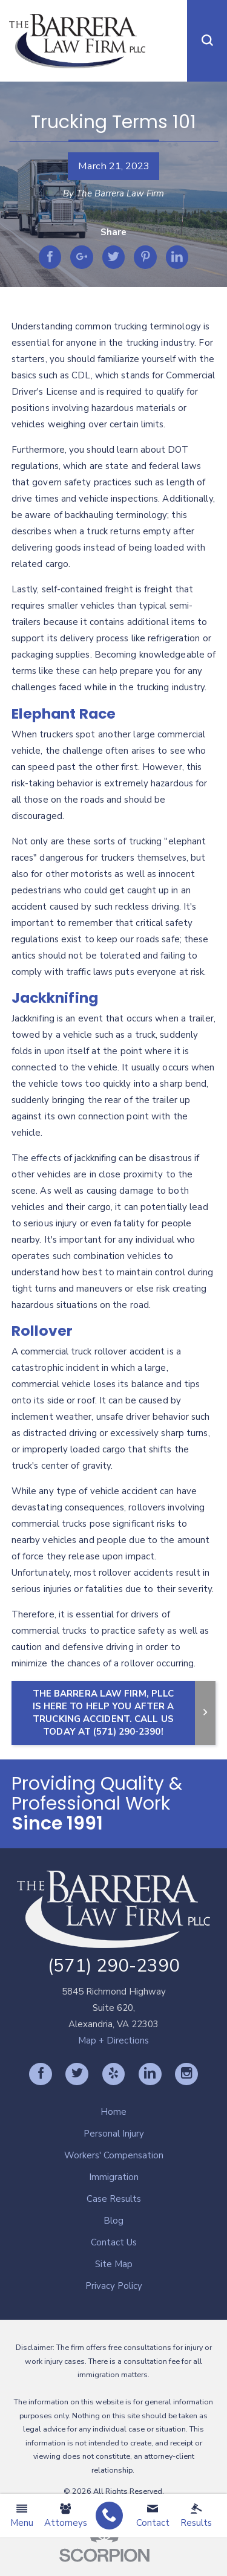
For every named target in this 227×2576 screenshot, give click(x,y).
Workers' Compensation (113, 2155)
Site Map (114, 2264)
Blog (113, 2221)
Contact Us (114, 2242)
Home (113, 2112)
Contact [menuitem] (152, 2516)
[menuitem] (109, 2516)
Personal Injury (114, 2134)
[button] (207, 41)
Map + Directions (113, 2040)
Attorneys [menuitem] (65, 2516)
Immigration (114, 2177)
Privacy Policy (113, 2286)
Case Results (114, 2199)
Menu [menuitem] (21, 2516)
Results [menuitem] (196, 2516)
